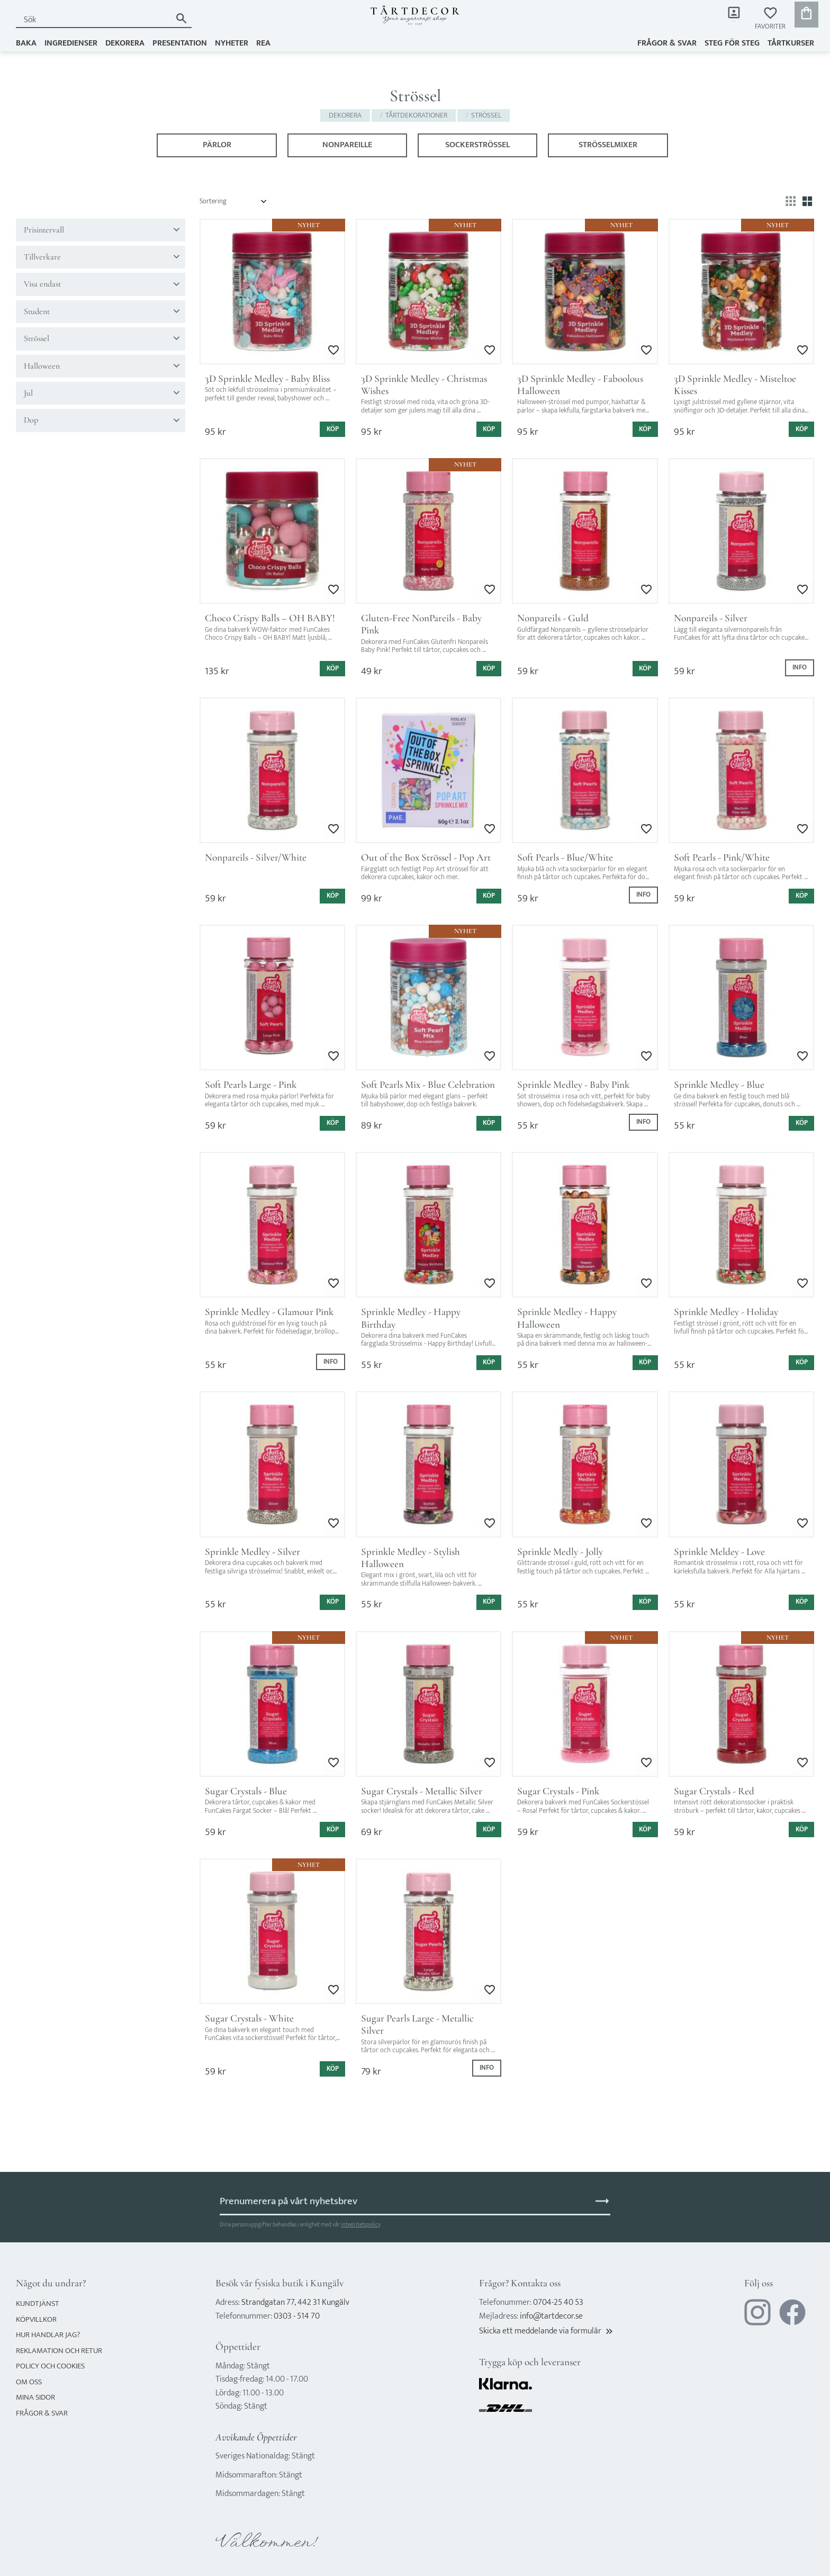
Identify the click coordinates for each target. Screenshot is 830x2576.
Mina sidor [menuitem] (724, 26)
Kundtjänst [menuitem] (37, 2303)
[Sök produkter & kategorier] (91, 20)
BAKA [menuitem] (26, 40)
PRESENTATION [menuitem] (179, 40)
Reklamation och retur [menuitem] (59, 2350)
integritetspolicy (360, 2225)
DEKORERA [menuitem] (125, 40)
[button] (770, 18)
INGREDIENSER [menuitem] (70, 40)
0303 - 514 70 (297, 2316)
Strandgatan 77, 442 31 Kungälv (295, 2302)
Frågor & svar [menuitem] (667, 40)
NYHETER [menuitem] (231, 40)
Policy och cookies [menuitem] (50, 2366)
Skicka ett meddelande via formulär (547, 2331)
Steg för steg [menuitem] (732, 40)
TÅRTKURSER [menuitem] (791, 40)
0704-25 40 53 (558, 2302)
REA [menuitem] (263, 40)
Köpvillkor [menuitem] (36, 2319)
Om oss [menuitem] (29, 2382)
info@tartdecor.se (551, 2316)
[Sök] (176, 18)
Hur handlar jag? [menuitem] (48, 2334)
